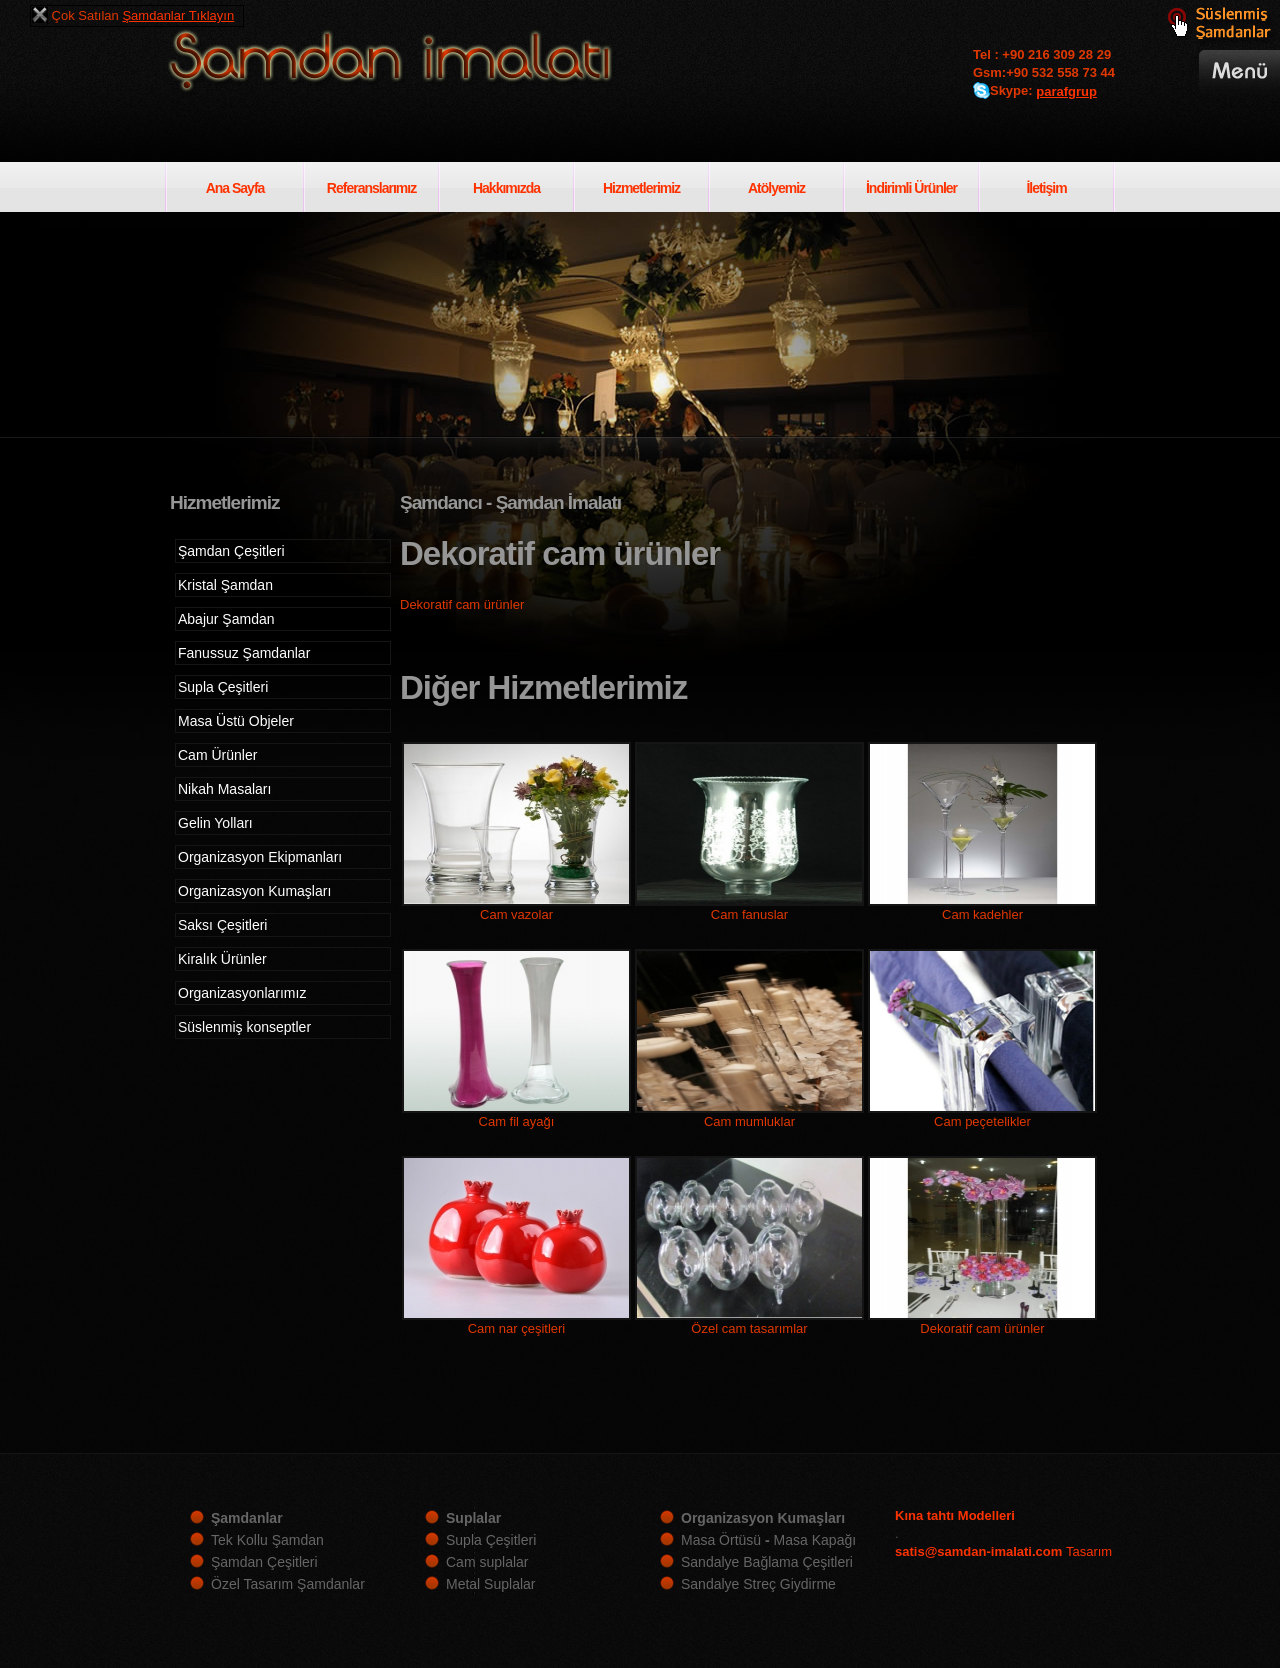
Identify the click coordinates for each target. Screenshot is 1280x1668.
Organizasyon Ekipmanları (260, 857)
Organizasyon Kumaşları (254, 891)
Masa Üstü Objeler (236, 721)
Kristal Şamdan (225, 585)
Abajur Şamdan (226, 619)
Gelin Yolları (215, 823)
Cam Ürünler (217, 755)
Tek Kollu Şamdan (267, 1540)
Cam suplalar (487, 1562)
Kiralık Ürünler (222, 959)
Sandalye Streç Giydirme (758, 1584)
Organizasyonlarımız (242, 993)
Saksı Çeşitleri (222, 925)
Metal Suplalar (491, 1584)
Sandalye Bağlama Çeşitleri (767, 1562)
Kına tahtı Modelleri (955, 1515)
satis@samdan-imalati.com (978, 1551)
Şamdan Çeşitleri (231, 551)
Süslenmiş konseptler (244, 1027)
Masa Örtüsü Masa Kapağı (768, 1540)
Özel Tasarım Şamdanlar (288, 1584)
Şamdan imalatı (424, 64)
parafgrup (1066, 91)
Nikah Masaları (224, 789)
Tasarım (1089, 1551)
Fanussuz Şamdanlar (244, 653)
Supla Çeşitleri (223, 687)
